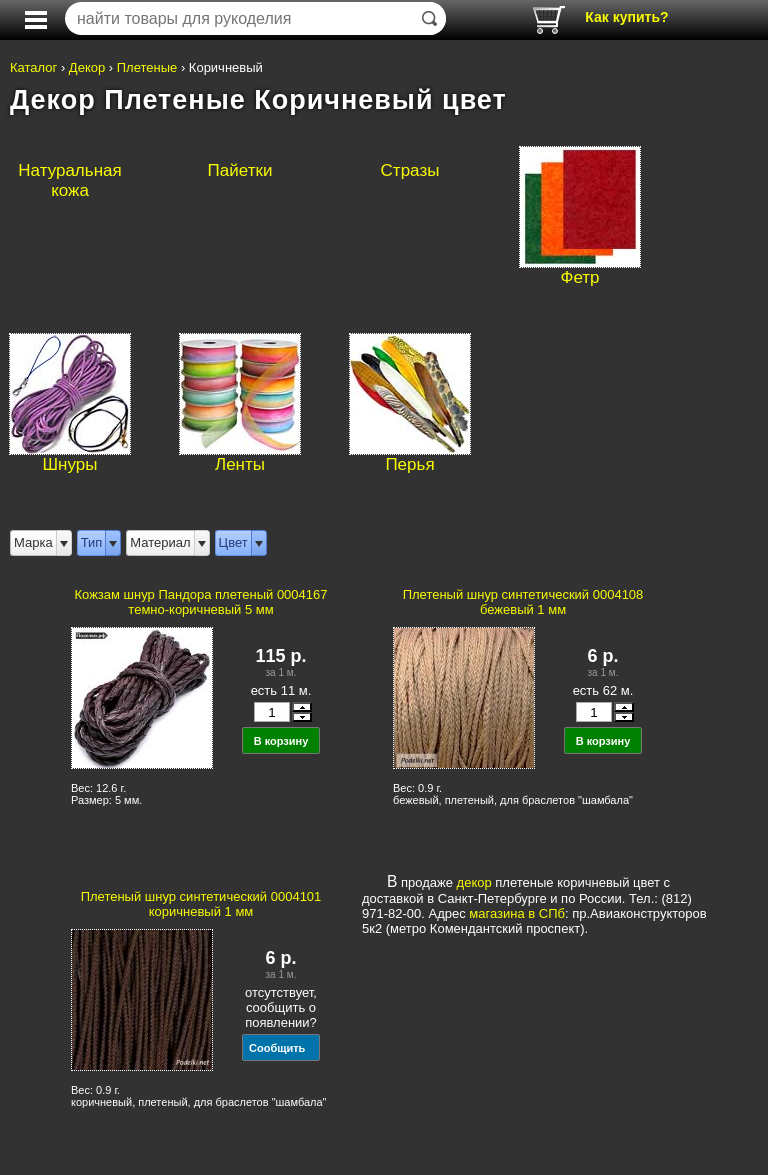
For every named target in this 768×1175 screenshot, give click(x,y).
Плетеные (147, 67)
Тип (92, 542)
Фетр (579, 277)
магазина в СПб (517, 913)
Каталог (33, 67)
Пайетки (240, 170)
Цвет (233, 542)
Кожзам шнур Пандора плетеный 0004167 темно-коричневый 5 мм (200, 602)
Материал (160, 542)
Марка (33, 542)
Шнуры (70, 464)
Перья (409, 464)
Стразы (410, 170)
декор (474, 882)
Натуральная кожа (69, 180)
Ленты (240, 464)
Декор (87, 67)
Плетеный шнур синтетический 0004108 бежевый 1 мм (523, 602)
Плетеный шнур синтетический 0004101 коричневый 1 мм (201, 904)
